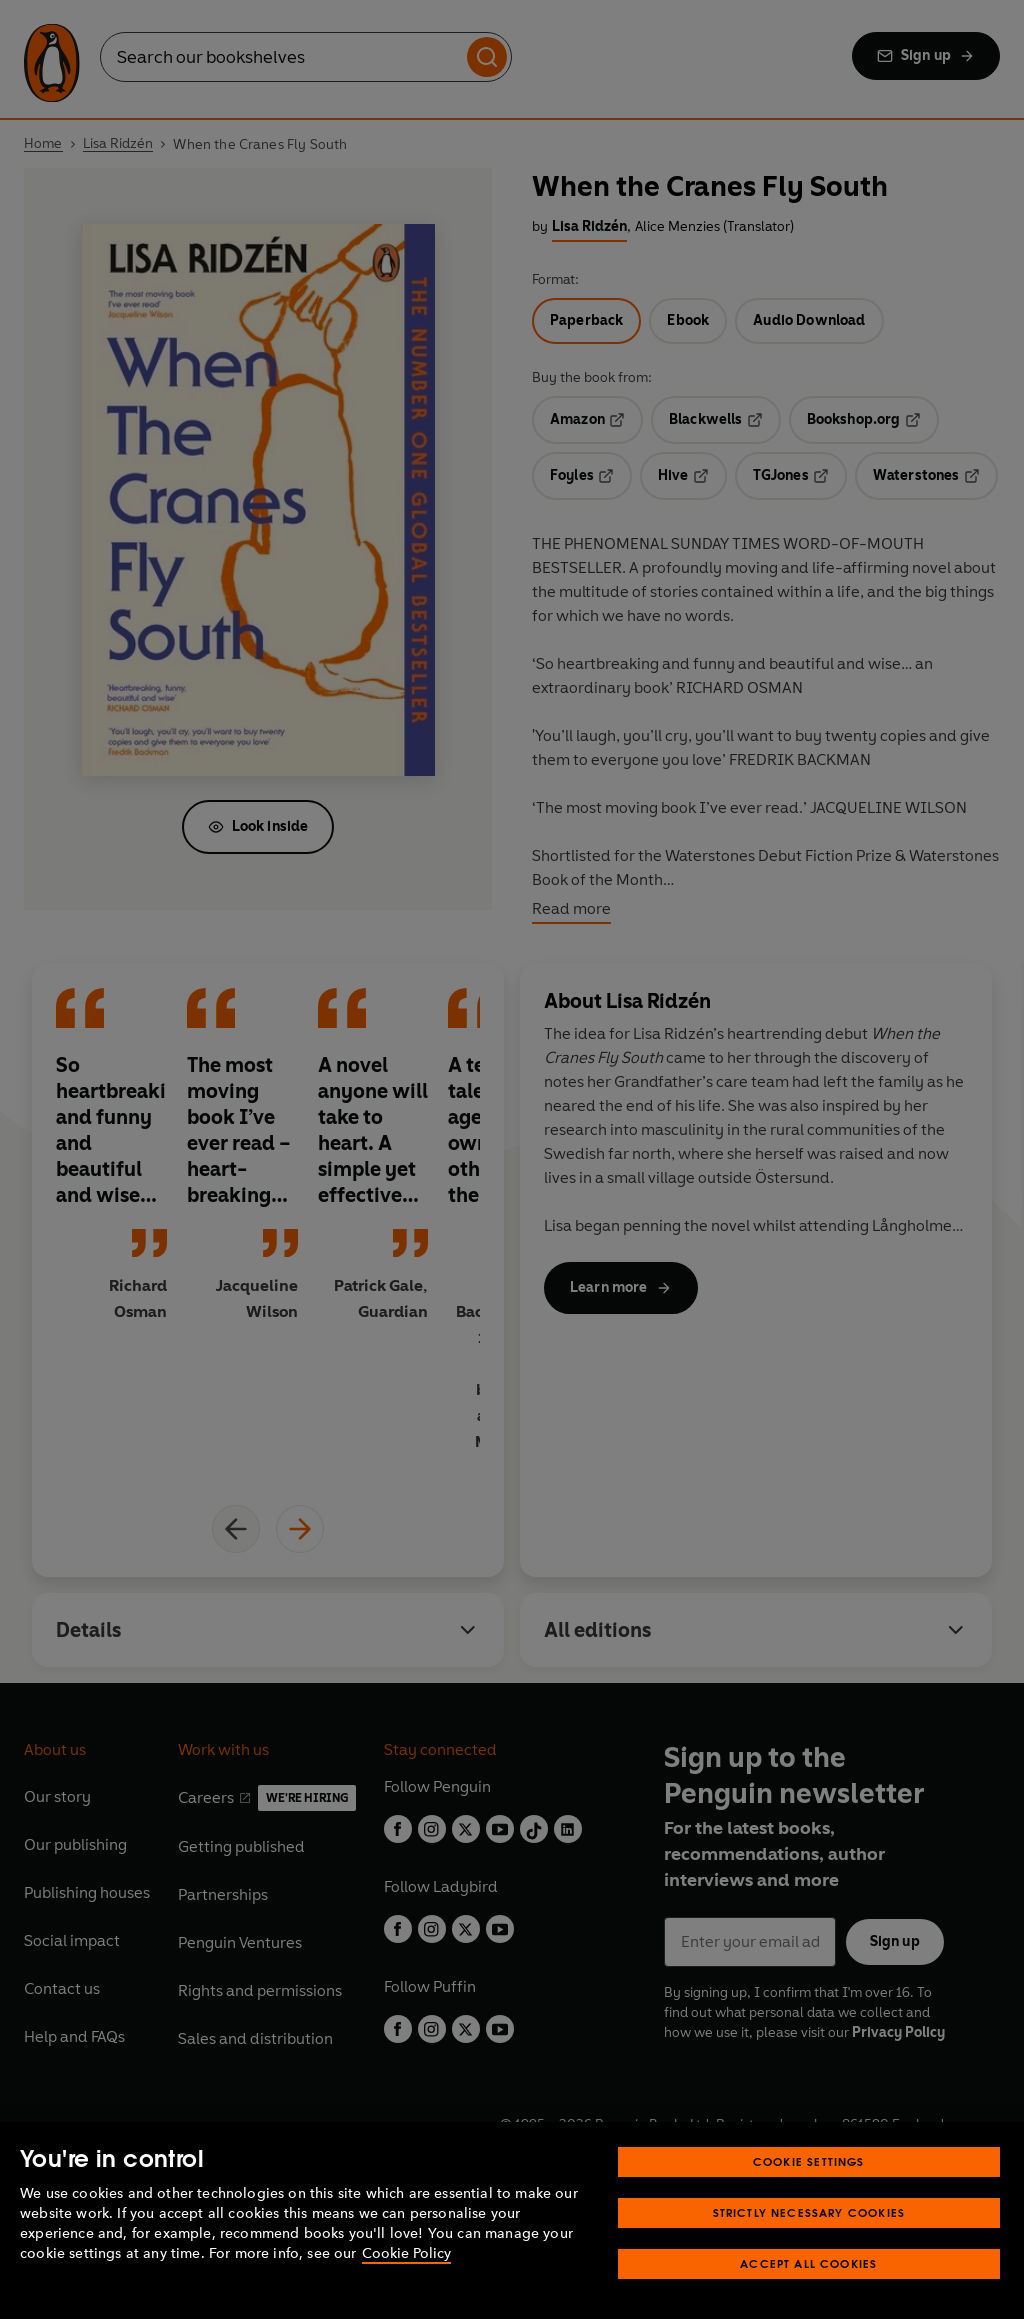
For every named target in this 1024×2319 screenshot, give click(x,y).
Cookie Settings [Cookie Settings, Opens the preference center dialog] (809, 2161)
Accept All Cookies (808, 2263)
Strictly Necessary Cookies (809, 2212)
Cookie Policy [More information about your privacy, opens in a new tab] (406, 2253)
